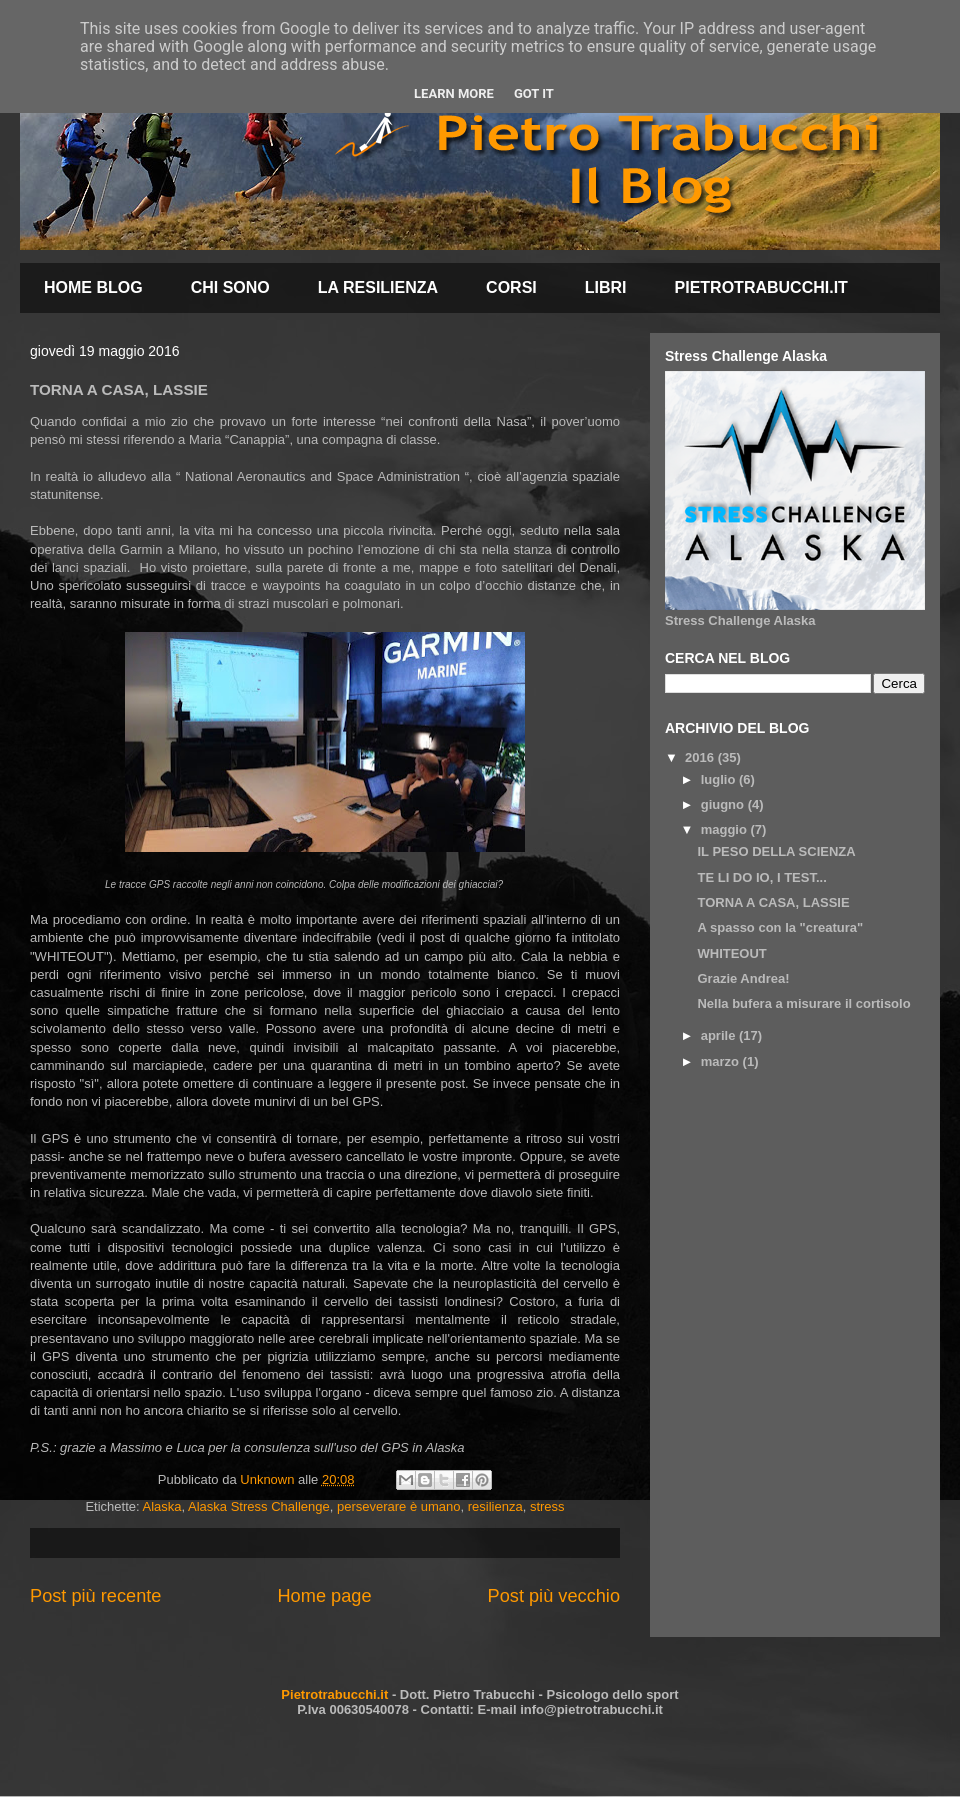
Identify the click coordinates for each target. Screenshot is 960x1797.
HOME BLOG (93, 287)
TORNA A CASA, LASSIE (773, 902)
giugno (724, 804)
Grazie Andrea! (743, 978)
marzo (722, 1061)
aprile (720, 1035)
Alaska (162, 1506)
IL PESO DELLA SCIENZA (776, 851)
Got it (534, 93)
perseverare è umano (399, 1506)
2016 (701, 757)
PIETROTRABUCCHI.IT (761, 287)
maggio (726, 829)
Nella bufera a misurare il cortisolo (803, 1003)
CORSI (511, 287)
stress (547, 1506)
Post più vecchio (554, 1596)
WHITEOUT (731, 953)
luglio (720, 779)
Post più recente (95, 1596)
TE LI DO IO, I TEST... (761, 877)
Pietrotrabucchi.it (334, 1694)
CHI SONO (230, 287)
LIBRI (606, 287)
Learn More (454, 93)
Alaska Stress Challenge (259, 1506)
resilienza (495, 1506)
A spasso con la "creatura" (780, 927)
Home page (324, 1596)
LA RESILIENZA (378, 287)
